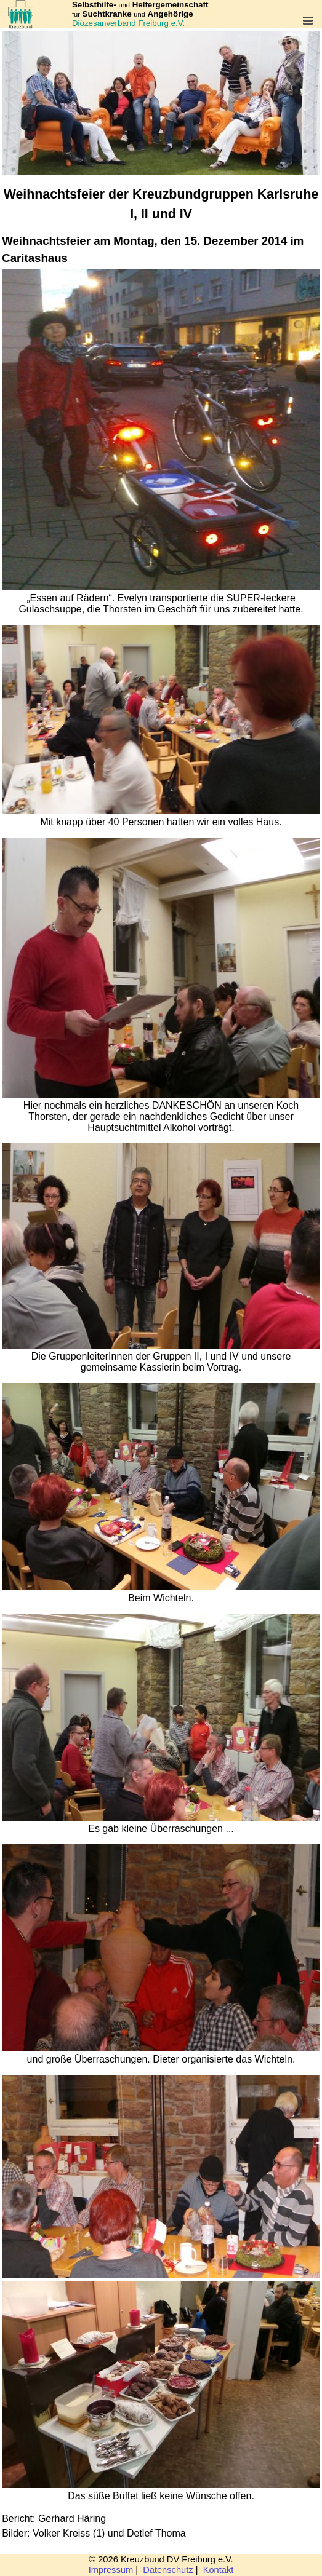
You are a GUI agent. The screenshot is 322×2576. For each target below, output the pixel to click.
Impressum (111, 2570)
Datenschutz (168, 2570)
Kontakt (218, 2570)
